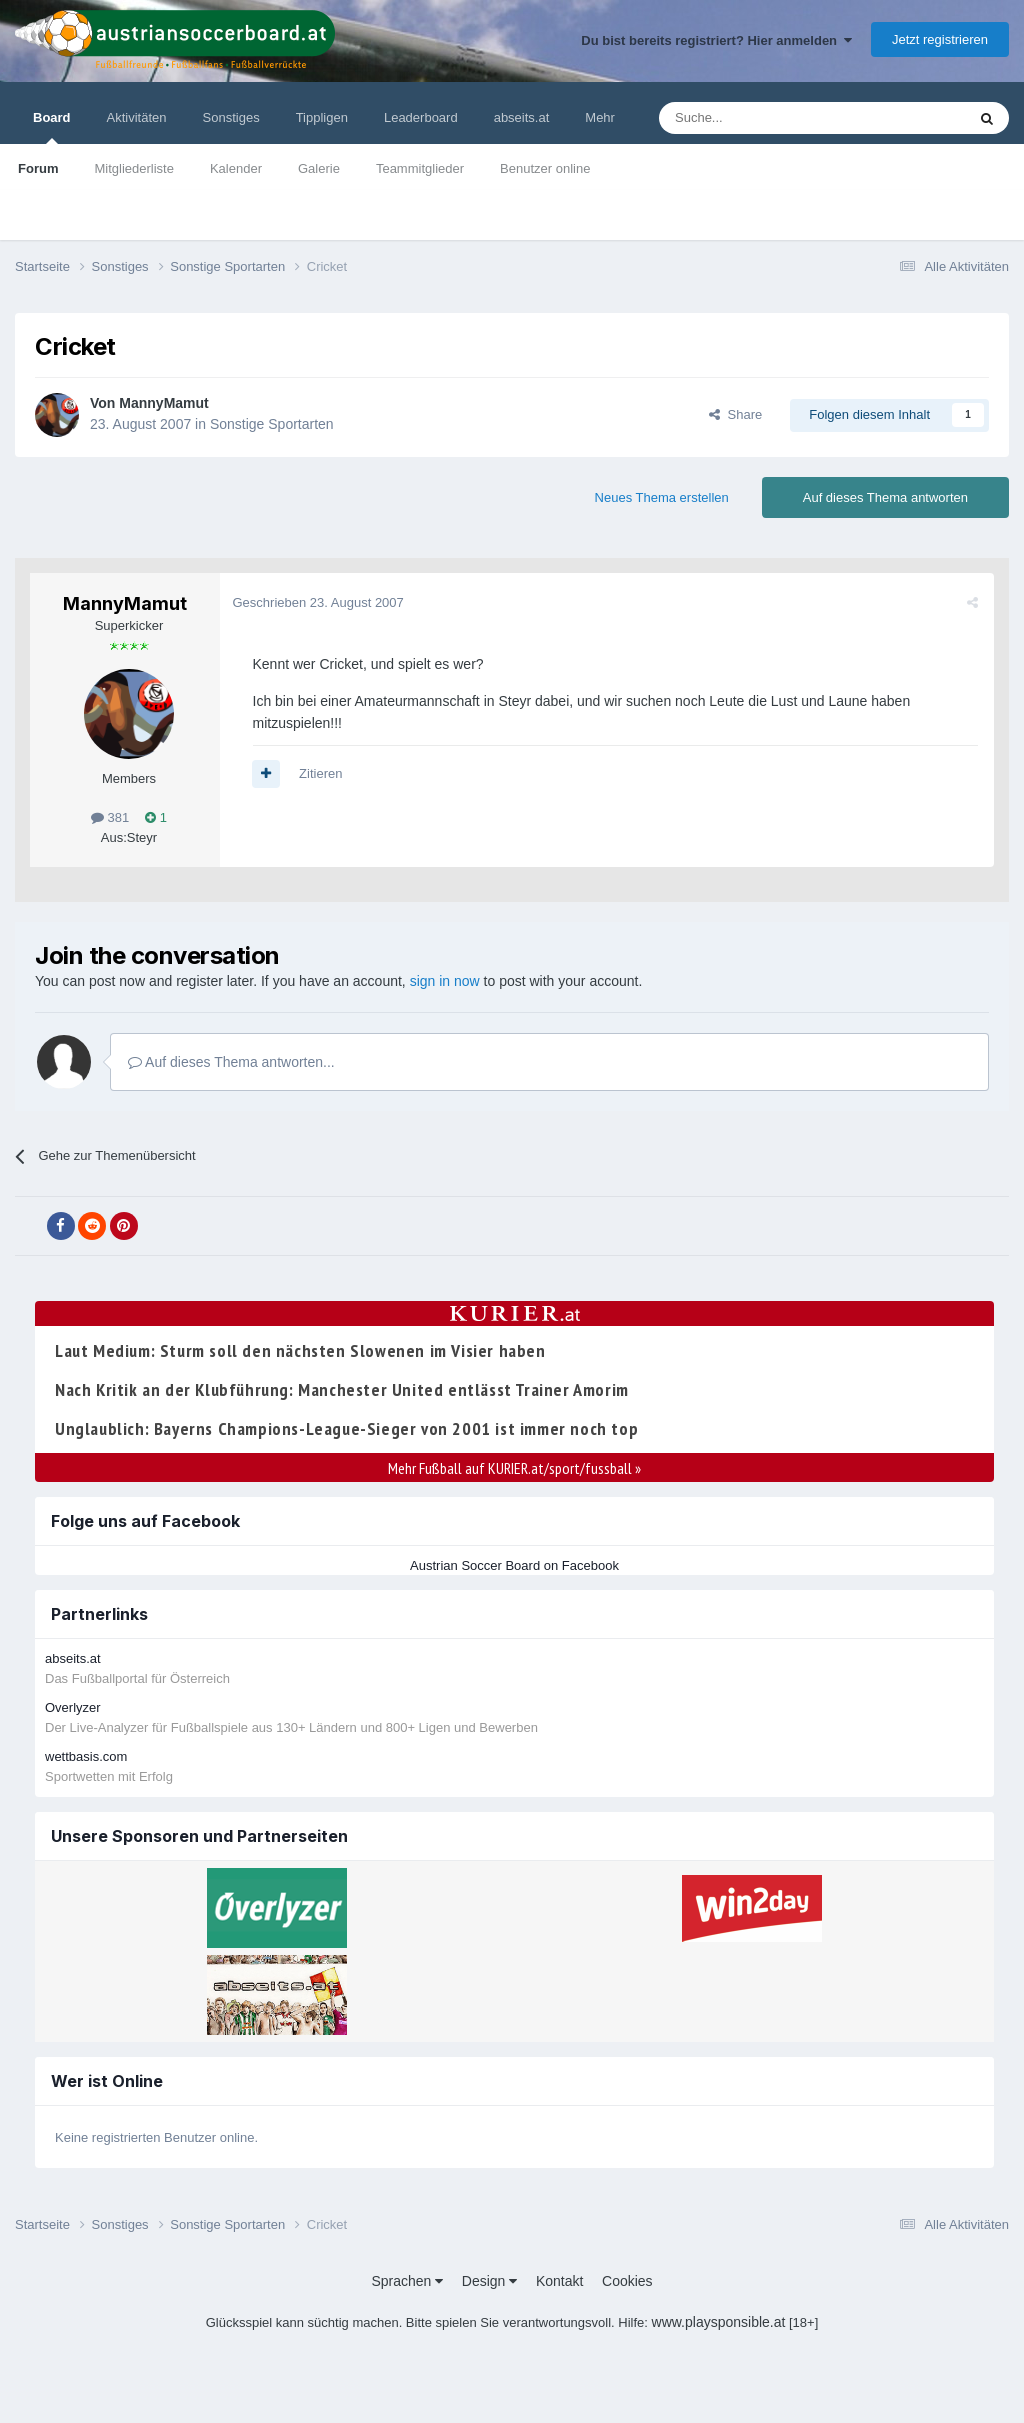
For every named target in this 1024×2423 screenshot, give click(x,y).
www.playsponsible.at (719, 2322)
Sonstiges (231, 117)
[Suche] (765, 118)
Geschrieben (320, 602)
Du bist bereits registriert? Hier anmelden (716, 40)
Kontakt (559, 2281)
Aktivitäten (137, 117)
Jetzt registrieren (940, 39)
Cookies (627, 2281)
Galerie (319, 168)
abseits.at (522, 117)
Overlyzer (73, 1707)
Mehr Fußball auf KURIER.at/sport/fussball (514, 1468)
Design (489, 2281)
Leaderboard (421, 117)
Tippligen (322, 117)
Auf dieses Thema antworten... (231, 1062)
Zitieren (323, 773)
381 (110, 817)
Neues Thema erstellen (662, 497)
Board (52, 127)
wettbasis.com (86, 1756)
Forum (38, 168)
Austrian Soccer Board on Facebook (514, 1565)
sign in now (445, 981)
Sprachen (407, 2281)
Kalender (236, 168)
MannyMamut (163, 403)
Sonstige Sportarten (272, 424)
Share (735, 414)
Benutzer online (545, 168)
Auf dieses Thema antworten (885, 497)
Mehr (600, 117)
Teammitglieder (420, 168)
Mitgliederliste (133, 168)
